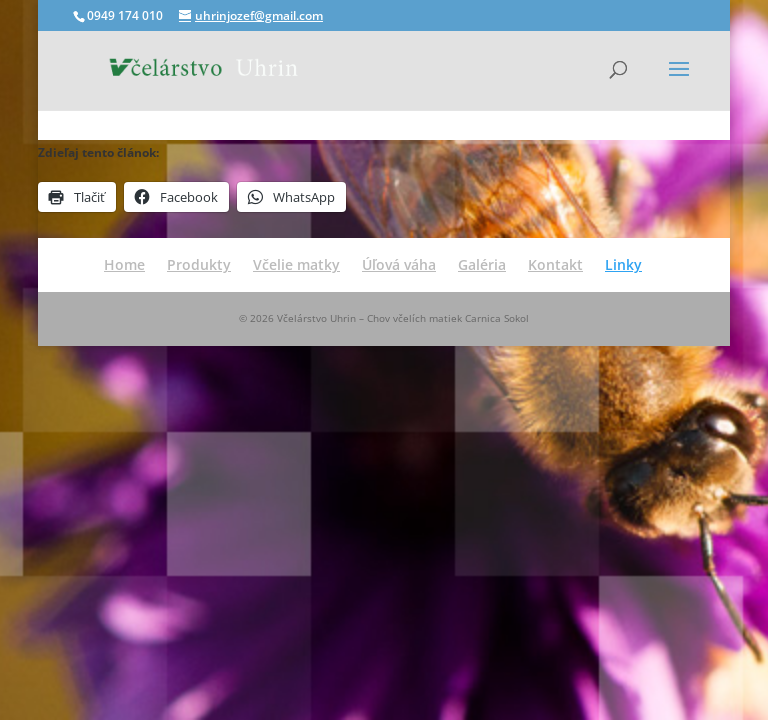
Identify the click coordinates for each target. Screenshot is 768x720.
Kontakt (555, 264)
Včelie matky (296, 264)
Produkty (199, 264)
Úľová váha (399, 264)
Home (124, 264)
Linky (623, 264)
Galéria (482, 264)
